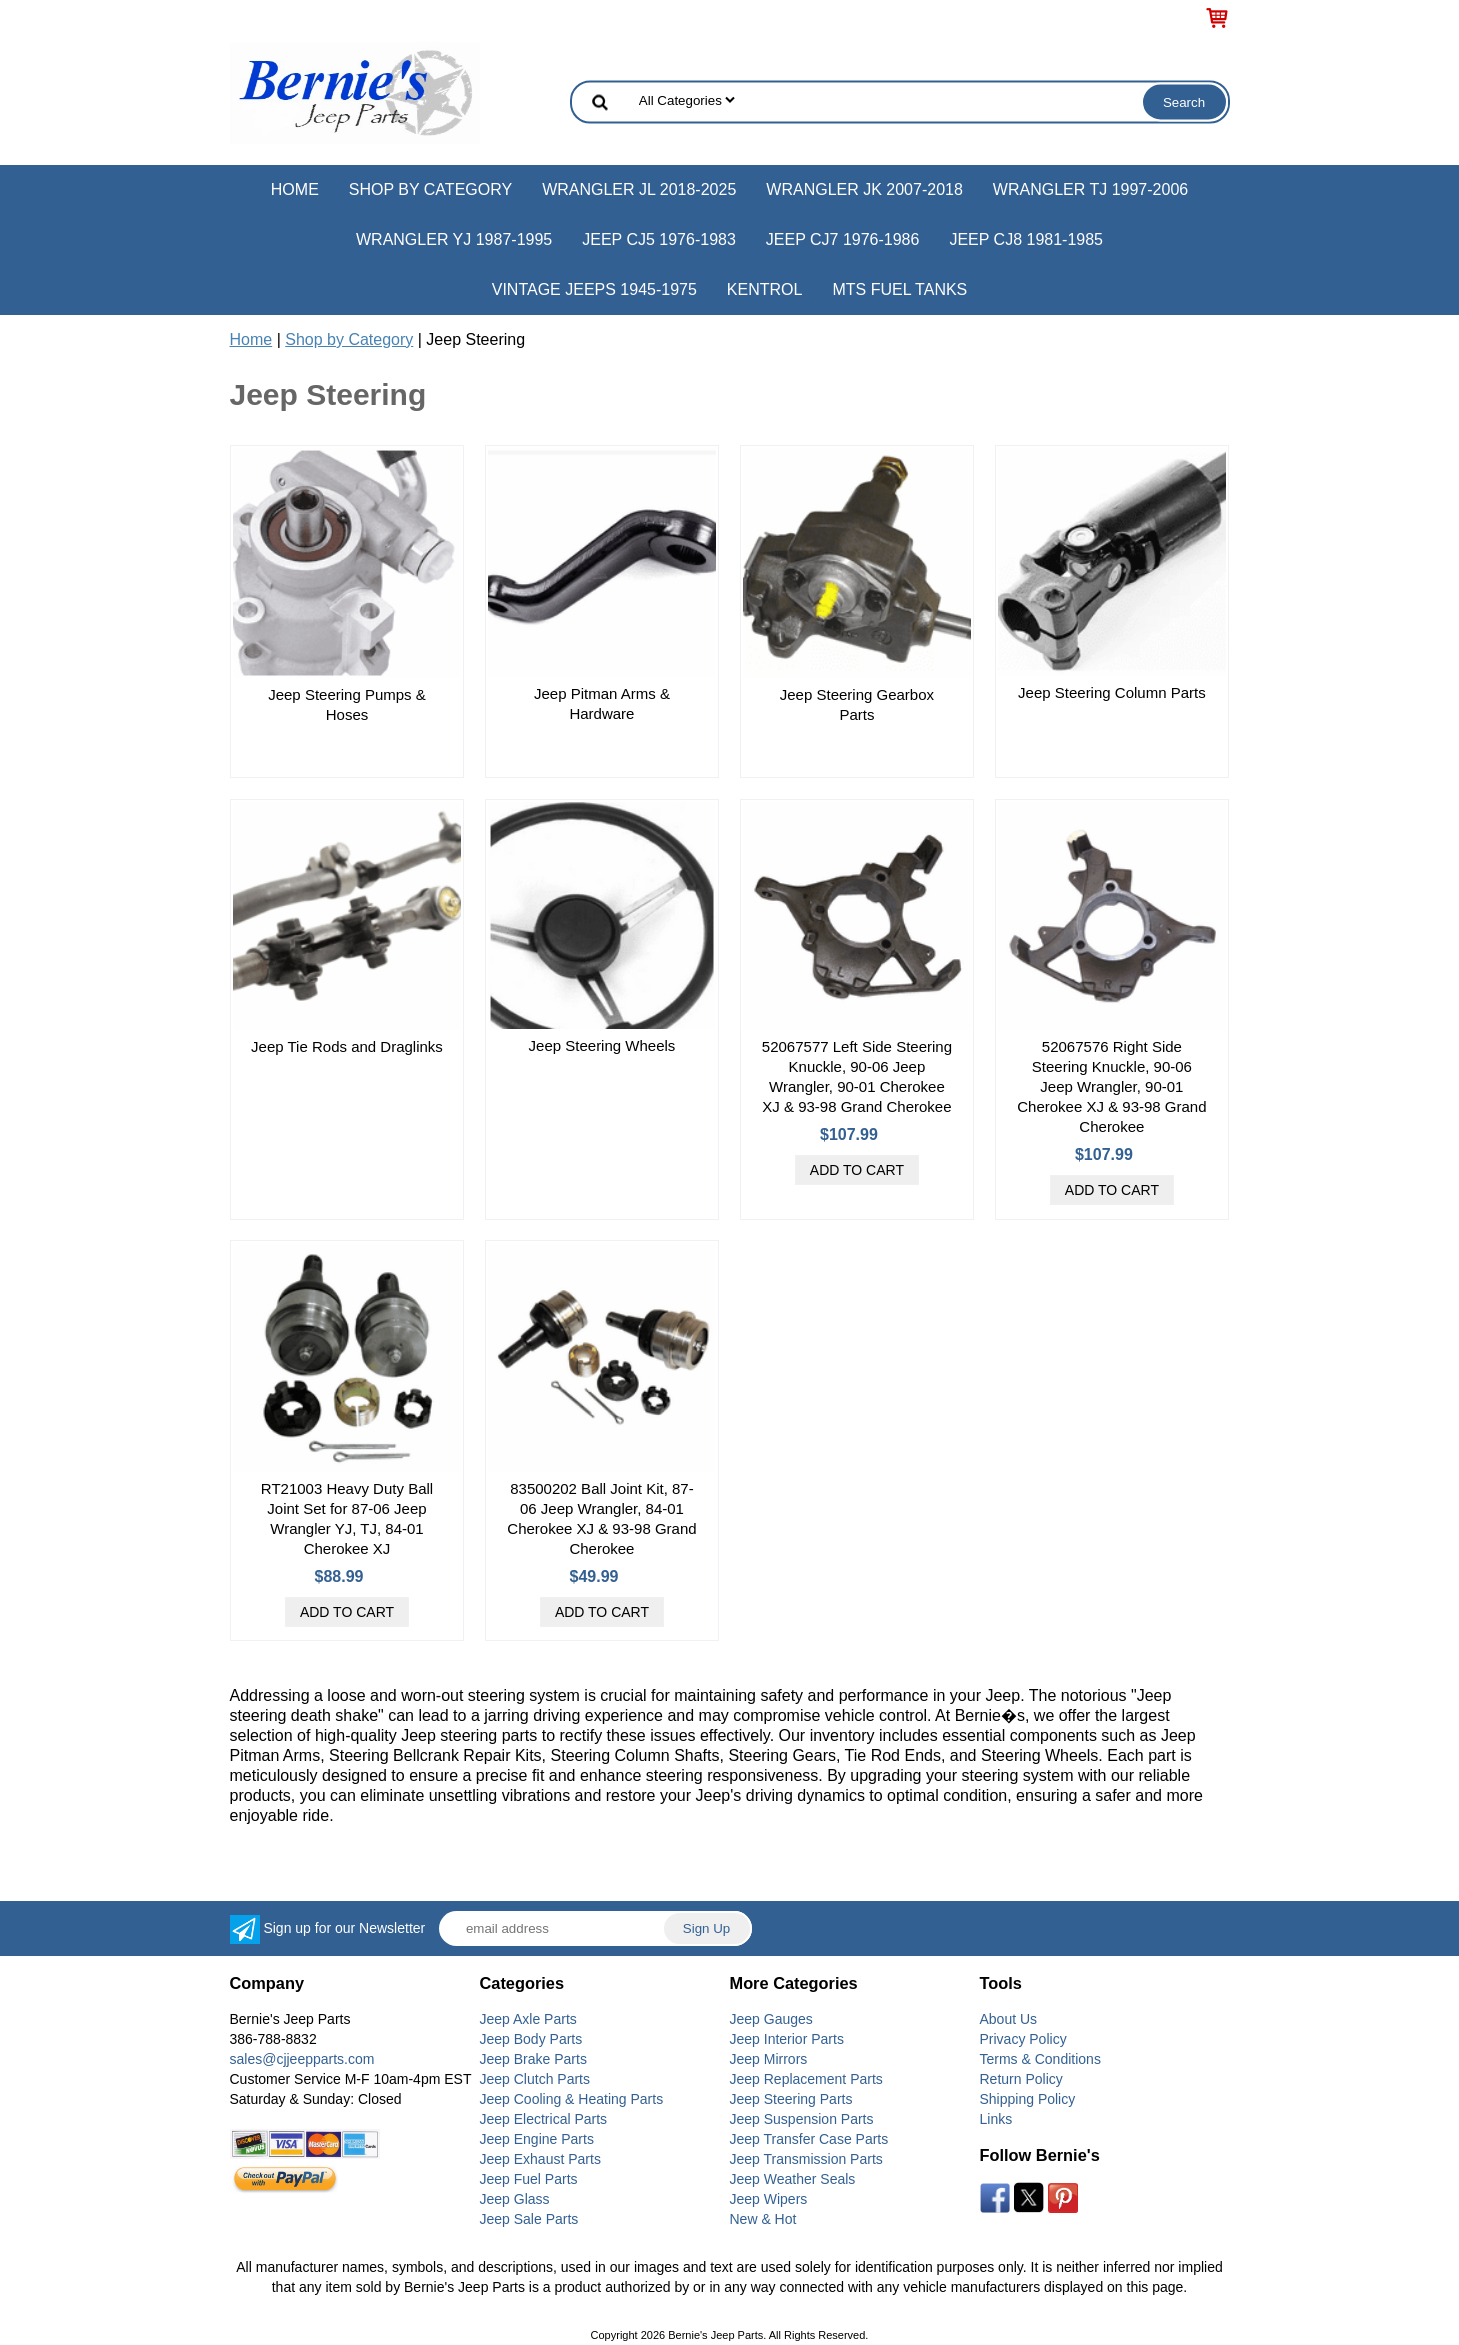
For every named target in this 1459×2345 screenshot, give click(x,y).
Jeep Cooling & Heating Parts (572, 2099)
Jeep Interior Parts (787, 2039)
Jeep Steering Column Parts (1112, 692)
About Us (1009, 2019)
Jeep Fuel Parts (529, 2179)
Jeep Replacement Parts (806, 2079)
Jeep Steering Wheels (602, 1045)
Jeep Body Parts (531, 2039)
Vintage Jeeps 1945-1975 (594, 289)
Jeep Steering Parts (791, 2099)
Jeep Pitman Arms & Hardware (602, 703)
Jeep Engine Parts (537, 2139)
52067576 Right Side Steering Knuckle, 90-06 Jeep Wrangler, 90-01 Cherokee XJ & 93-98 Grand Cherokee (1111, 1086)
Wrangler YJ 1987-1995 (454, 239)
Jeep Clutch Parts (535, 2079)
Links (996, 2119)
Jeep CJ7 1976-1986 (843, 239)
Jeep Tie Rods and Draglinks (347, 1046)
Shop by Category (430, 189)
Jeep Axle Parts (528, 2019)
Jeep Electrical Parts (544, 2119)
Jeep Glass (515, 2199)
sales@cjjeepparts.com (302, 2059)
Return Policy (1021, 2079)
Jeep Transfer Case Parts (809, 2139)
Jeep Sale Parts (529, 2219)
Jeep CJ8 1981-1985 (1026, 239)
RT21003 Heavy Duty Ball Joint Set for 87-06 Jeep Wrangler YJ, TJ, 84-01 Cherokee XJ (347, 1518)
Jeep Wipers (769, 2199)
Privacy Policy (1023, 2039)
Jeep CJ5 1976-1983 (659, 239)
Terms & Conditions (1040, 2059)
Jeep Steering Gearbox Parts (857, 704)
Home (295, 189)
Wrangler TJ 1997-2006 (1090, 189)
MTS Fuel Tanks (899, 289)
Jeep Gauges (771, 2019)
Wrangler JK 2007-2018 (864, 189)
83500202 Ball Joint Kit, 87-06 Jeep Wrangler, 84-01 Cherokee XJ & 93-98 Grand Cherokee (601, 1518)
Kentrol (765, 289)
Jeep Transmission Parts (806, 2159)
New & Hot (763, 2219)
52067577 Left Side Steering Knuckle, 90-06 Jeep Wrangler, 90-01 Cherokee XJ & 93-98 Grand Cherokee (857, 1076)
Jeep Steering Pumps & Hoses (347, 704)
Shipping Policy (1028, 2099)
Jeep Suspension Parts (802, 2119)
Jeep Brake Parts (533, 2059)
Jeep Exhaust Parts (540, 2159)
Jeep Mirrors (769, 2059)
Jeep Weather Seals (793, 2179)
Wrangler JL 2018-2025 (639, 189)
